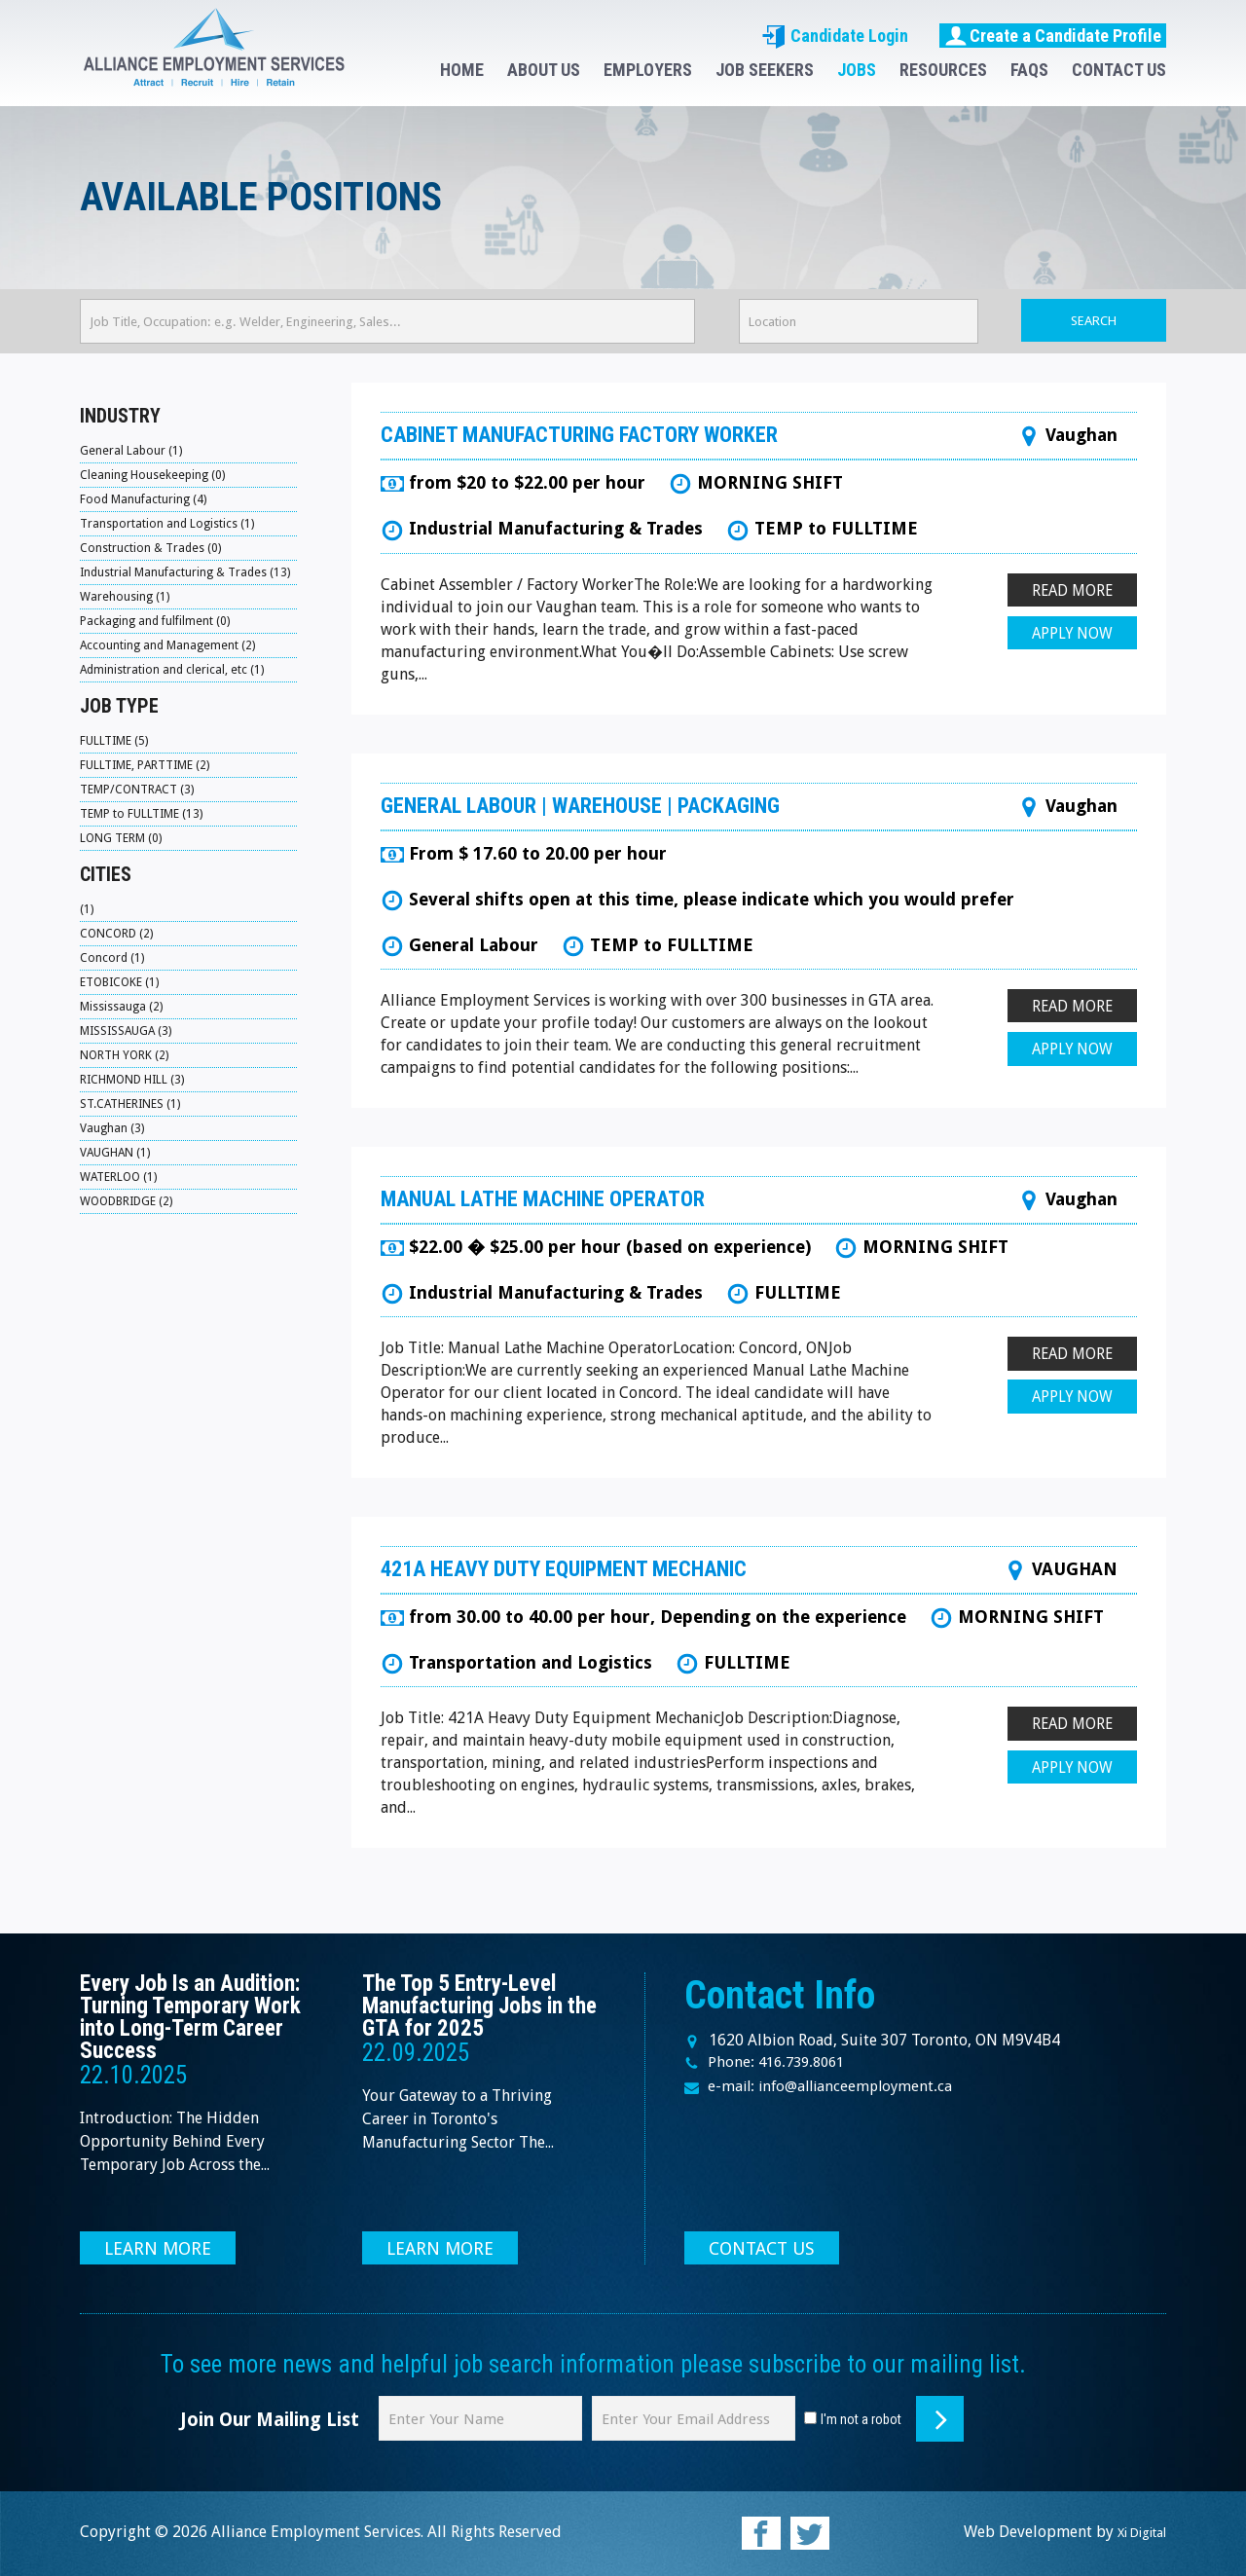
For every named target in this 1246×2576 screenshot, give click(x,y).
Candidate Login (834, 35)
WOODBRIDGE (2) (129, 1201)
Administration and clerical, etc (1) (174, 669)
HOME (462, 69)
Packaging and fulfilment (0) (158, 620)
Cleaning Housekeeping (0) (154, 474)
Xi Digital (1133, 2531)
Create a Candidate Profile (1052, 35)
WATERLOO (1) (120, 1176)
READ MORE (1070, 591)
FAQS (1029, 69)
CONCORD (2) (118, 933)
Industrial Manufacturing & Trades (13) (188, 572)
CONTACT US (1119, 69)
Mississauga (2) (122, 1006)
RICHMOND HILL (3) (135, 1079)
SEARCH (1093, 321)
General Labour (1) (132, 450)
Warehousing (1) (125, 596)
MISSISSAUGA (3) (129, 1030)
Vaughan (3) (113, 1128)
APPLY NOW (1070, 636)
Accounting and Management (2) (170, 645)
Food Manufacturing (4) (145, 499)
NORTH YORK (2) (125, 1055)
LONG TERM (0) (122, 837)
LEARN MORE (160, 2247)
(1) (87, 909)
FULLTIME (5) (116, 740)
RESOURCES (943, 69)
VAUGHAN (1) (117, 1152)
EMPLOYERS (648, 69)
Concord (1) (113, 957)
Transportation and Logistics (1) (168, 523)
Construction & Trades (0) (151, 547)
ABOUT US (543, 69)
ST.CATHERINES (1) (131, 1103)
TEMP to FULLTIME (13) (143, 813)
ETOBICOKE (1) (122, 982)
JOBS (856, 69)
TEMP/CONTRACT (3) (139, 789)
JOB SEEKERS (764, 69)
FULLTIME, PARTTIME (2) (147, 764)
